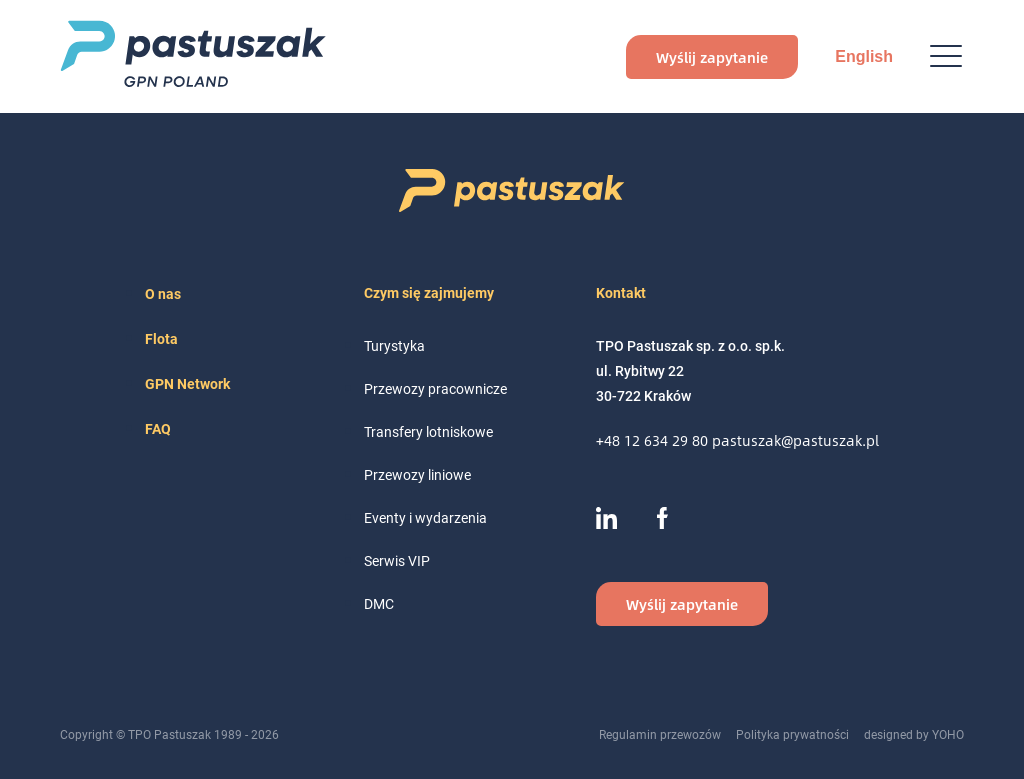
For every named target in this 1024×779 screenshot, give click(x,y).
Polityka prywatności (792, 734)
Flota (161, 338)
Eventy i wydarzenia (425, 517)
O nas (163, 293)
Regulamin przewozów (660, 734)
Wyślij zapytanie (712, 57)
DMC (379, 603)
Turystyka (394, 345)
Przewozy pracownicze (435, 388)
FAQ (158, 428)
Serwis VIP (397, 560)
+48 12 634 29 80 (654, 440)
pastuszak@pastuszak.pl (795, 440)
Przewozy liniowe (417, 474)
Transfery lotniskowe (428, 431)
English (864, 56)
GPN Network (187, 383)
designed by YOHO (914, 734)
